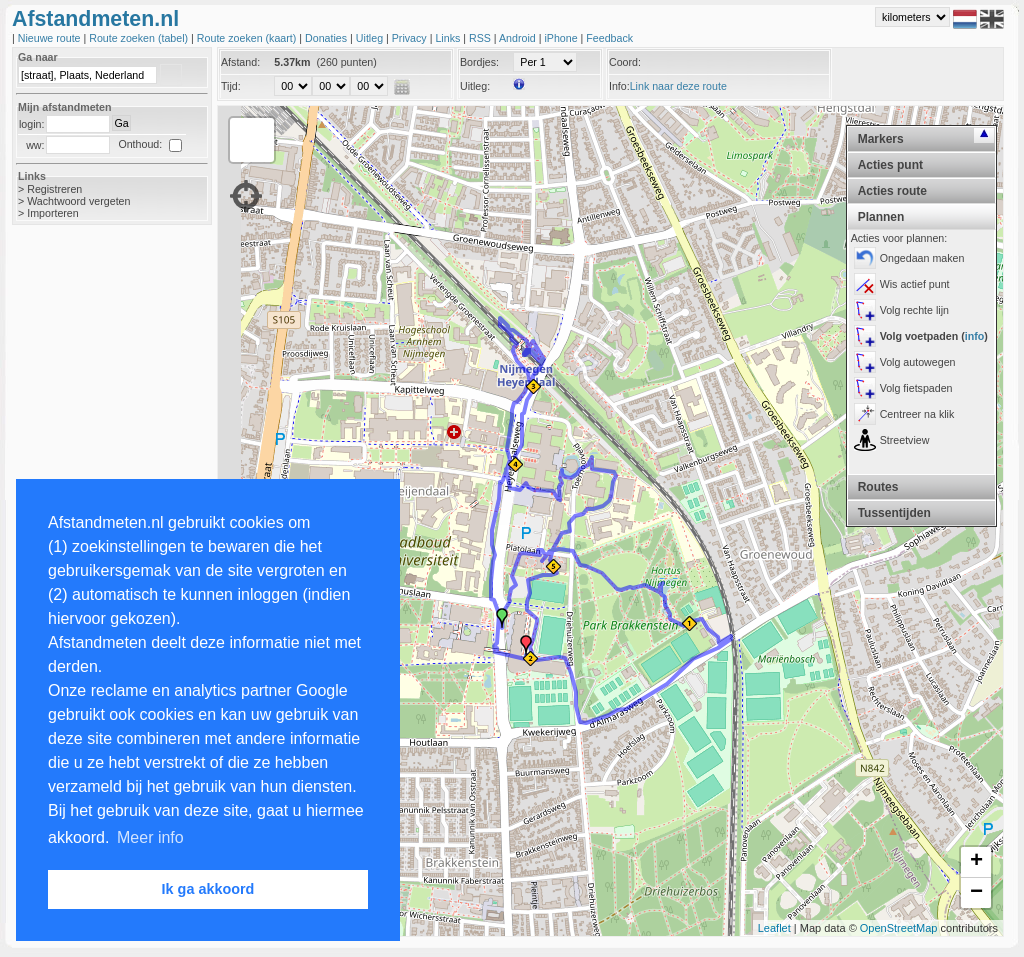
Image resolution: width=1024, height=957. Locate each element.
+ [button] (976, 862)
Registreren (54, 189)
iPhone (562, 38)
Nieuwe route (51, 38)
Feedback (609, 38)
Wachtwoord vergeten (78, 201)
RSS (481, 38)
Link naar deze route (678, 86)
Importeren (53, 213)
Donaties (327, 38)
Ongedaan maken (922, 258)
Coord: (625, 62)
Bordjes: (479, 62)
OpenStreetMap (899, 928)
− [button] (976, 893)
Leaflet (774, 928)
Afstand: (240, 62)
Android (519, 38)
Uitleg (371, 38)
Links (449, 38)
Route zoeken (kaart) (248, 38)
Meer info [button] (150, 837)
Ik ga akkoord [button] (208, 889)
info (975, 336)
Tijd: (231, 86)
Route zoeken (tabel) (140, 38)
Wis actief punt (915, 284)
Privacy (411, 38)
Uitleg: (475, 86)
